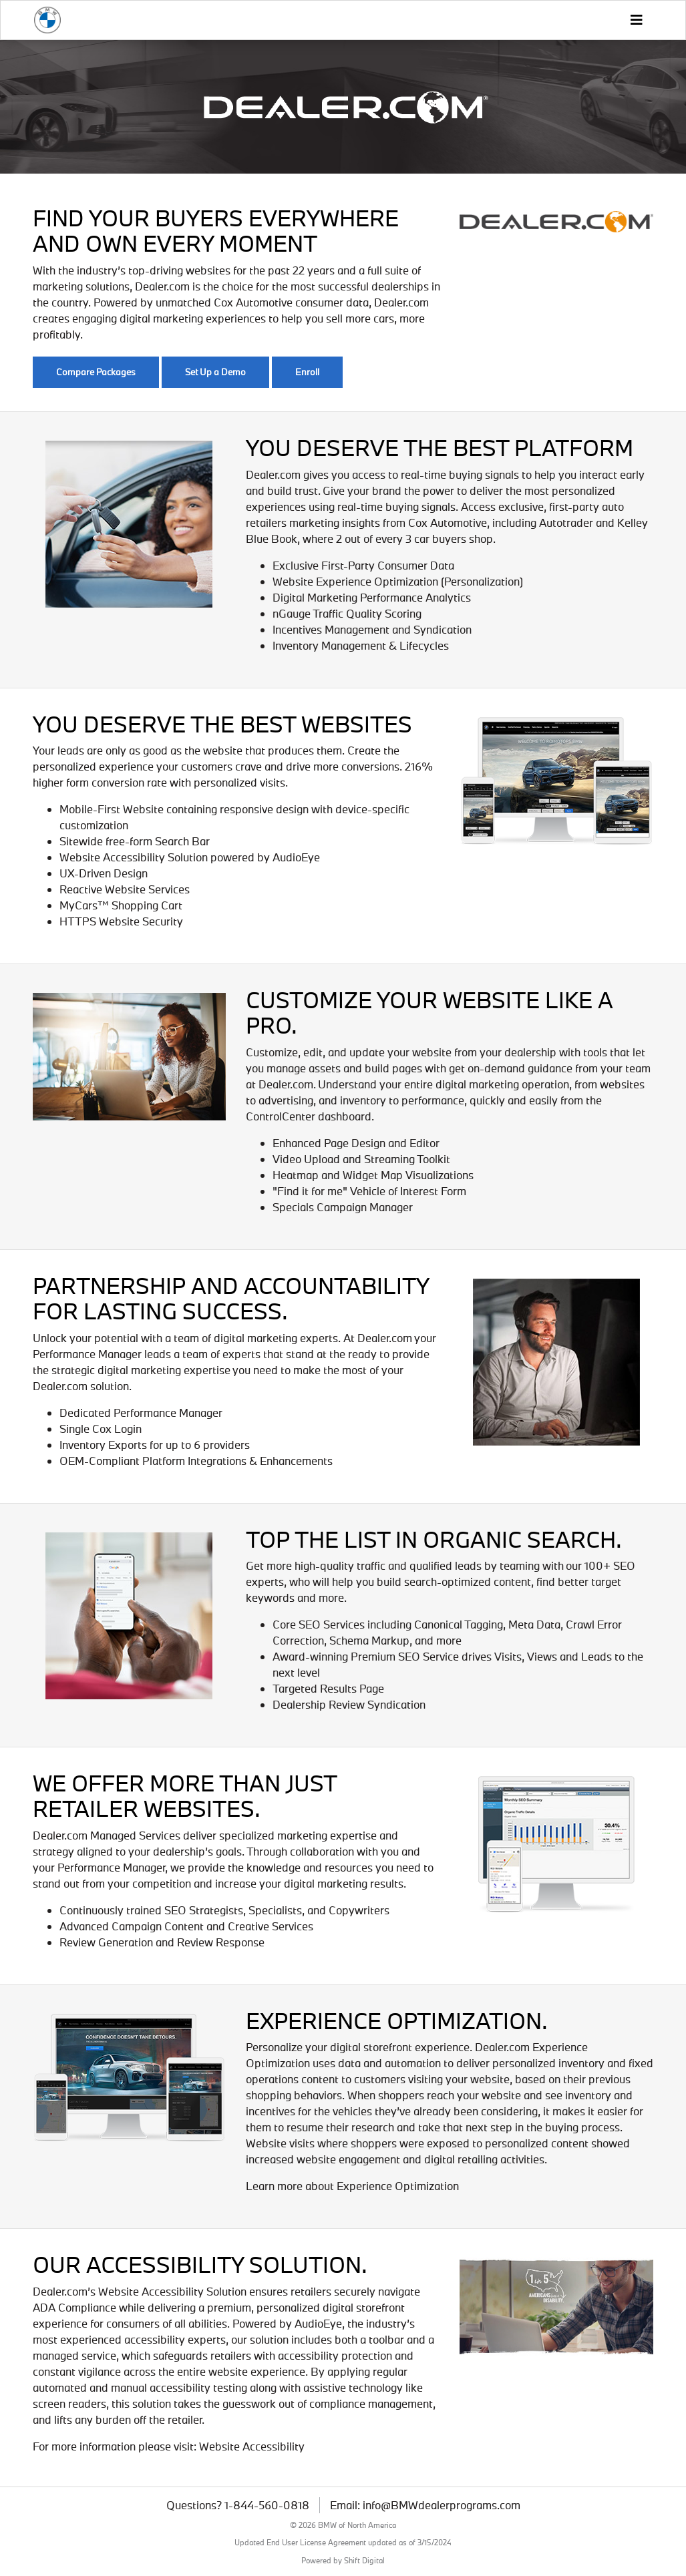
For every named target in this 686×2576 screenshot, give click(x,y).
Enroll (307, 372)
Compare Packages (96, 372)
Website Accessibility (252, 2446)
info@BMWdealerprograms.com (441, 2505)
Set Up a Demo (215, 372)
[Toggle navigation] (636, 20)
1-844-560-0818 (266, 2505)
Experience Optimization (398, 2186)
